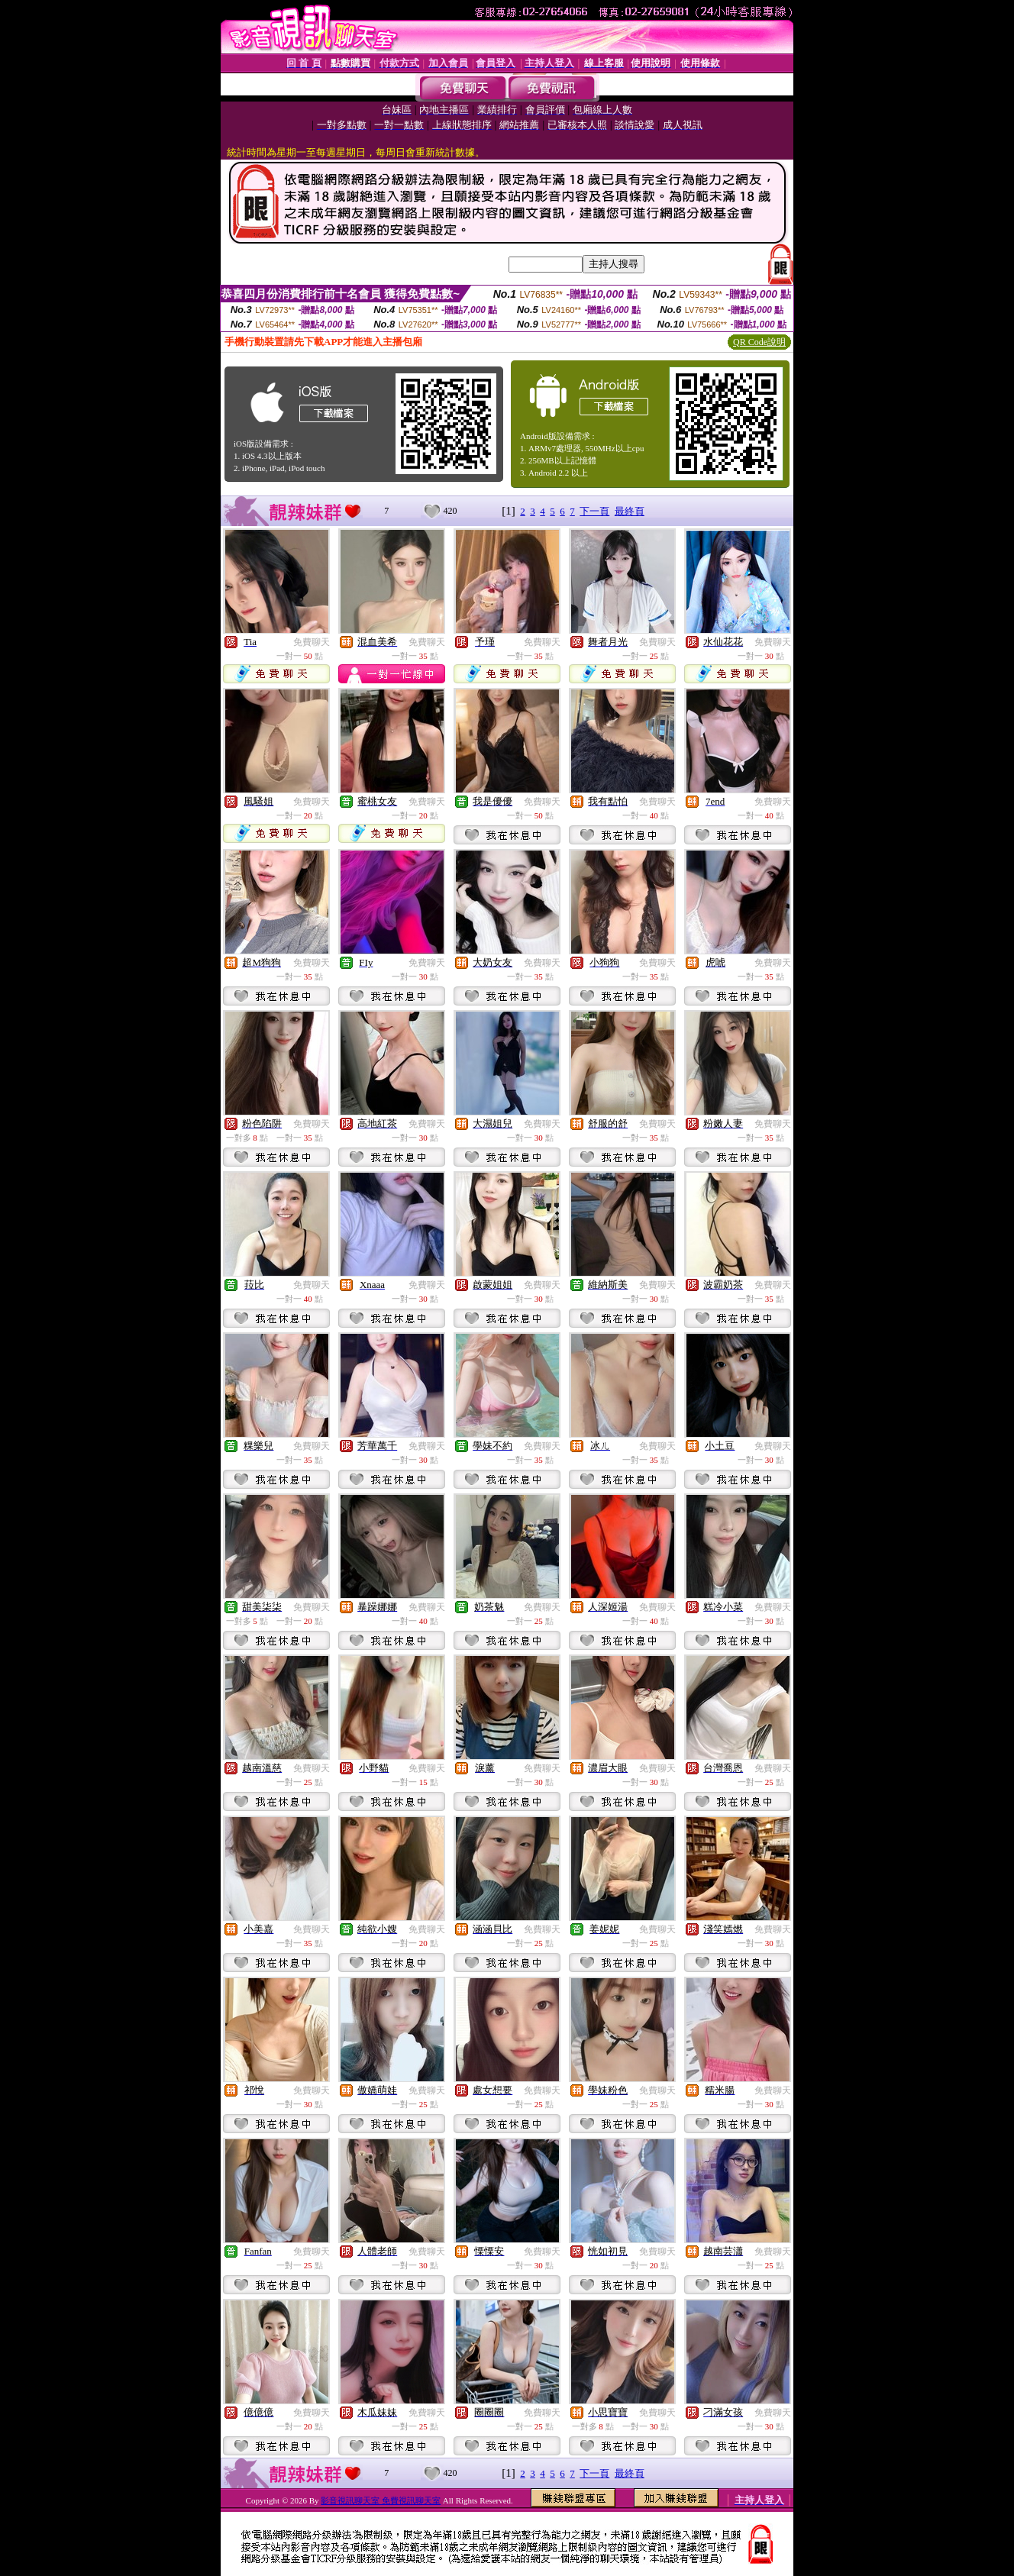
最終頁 (629, 511)
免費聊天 (311, 642)
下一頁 (594, 511)
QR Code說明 (759, 342)
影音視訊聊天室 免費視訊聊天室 (381, 2500)
